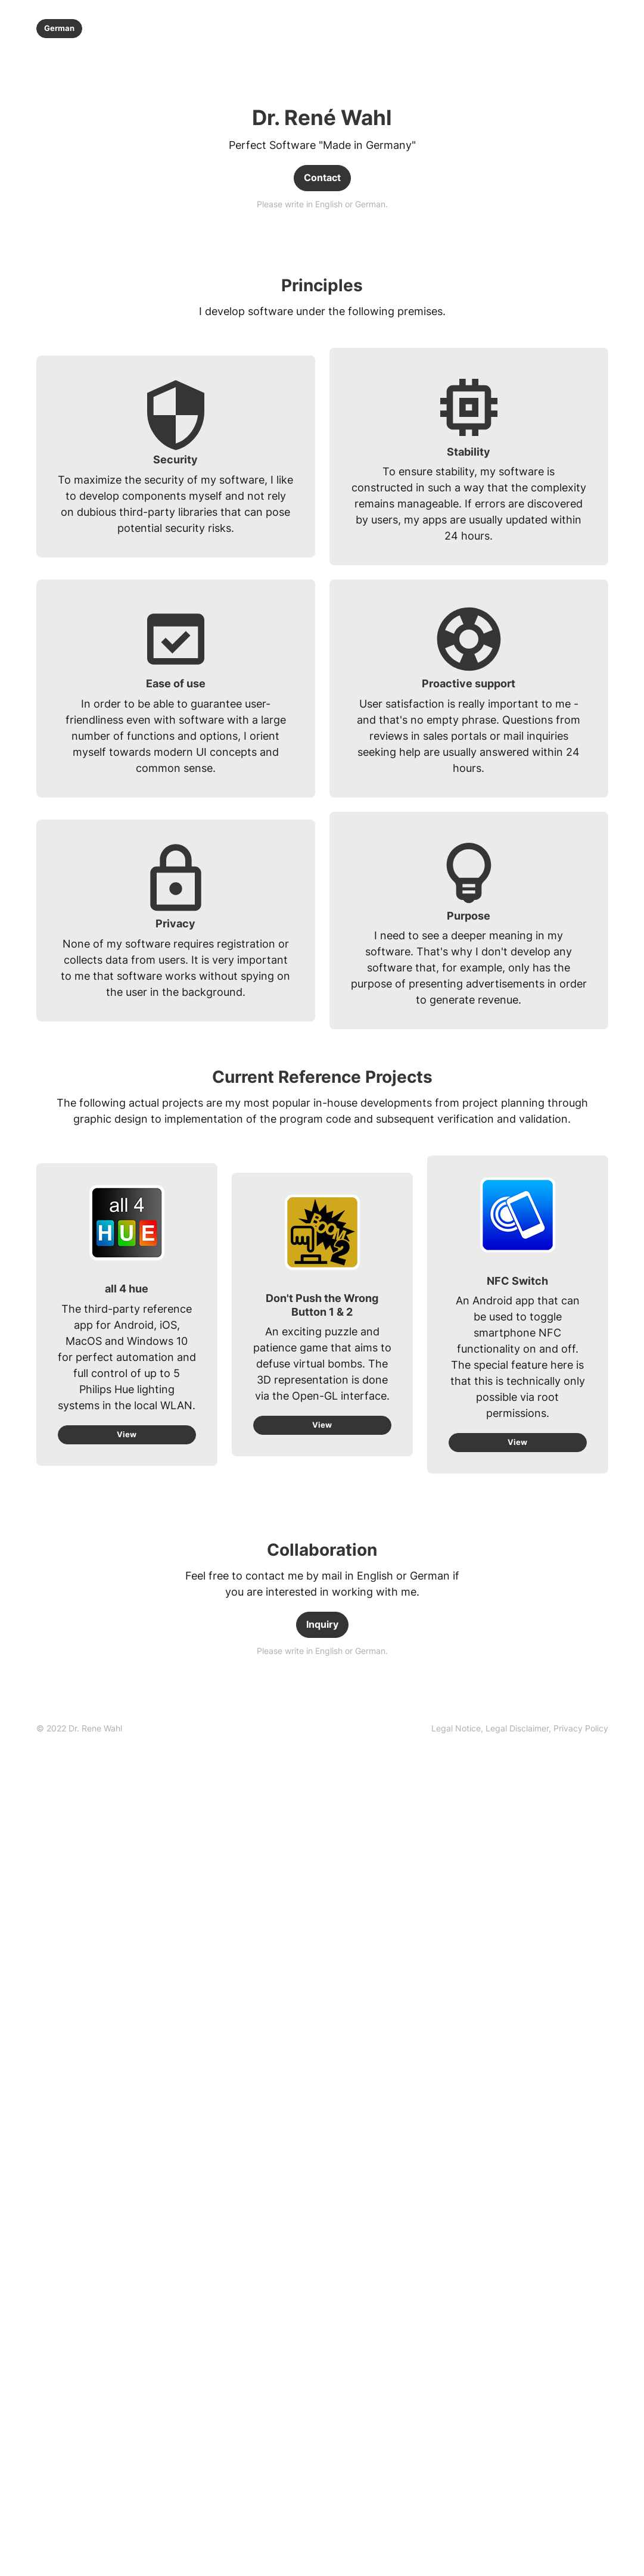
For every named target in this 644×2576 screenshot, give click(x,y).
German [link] (60, 28)
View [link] (127, 1436)
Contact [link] (322, 178)
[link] (519, 1731)
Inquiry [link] (322, 1627)
